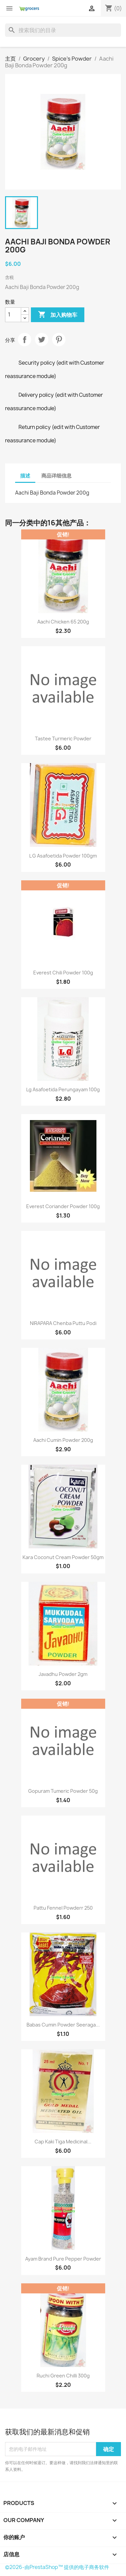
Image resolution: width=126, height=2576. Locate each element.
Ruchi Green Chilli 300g (63, 2375)
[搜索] (63, 30)
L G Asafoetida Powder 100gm (63, 856)
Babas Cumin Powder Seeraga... (63, 2024)
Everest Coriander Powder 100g (63, 1206)
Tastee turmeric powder (63, 738)
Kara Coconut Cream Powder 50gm (63, 1557)
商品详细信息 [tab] (56, 475)
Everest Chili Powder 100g (63, 972)
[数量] (13, 314)
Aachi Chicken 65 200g (63, 621)
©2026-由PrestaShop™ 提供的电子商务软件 (57, 2567)
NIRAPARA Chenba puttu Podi (63, 1323)
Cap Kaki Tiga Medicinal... (63, 2141)
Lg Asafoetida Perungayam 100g (63, 1089)
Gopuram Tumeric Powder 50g (63, 1791)
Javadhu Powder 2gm (63, 1674)
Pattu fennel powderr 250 (63, 1908)
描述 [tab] (25, 475)
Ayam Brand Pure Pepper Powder (63, 2259)
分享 (24, 339)
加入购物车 (57, 314)
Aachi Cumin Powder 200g (63, 1440)
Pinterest (59, 339)
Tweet (41, 339)
